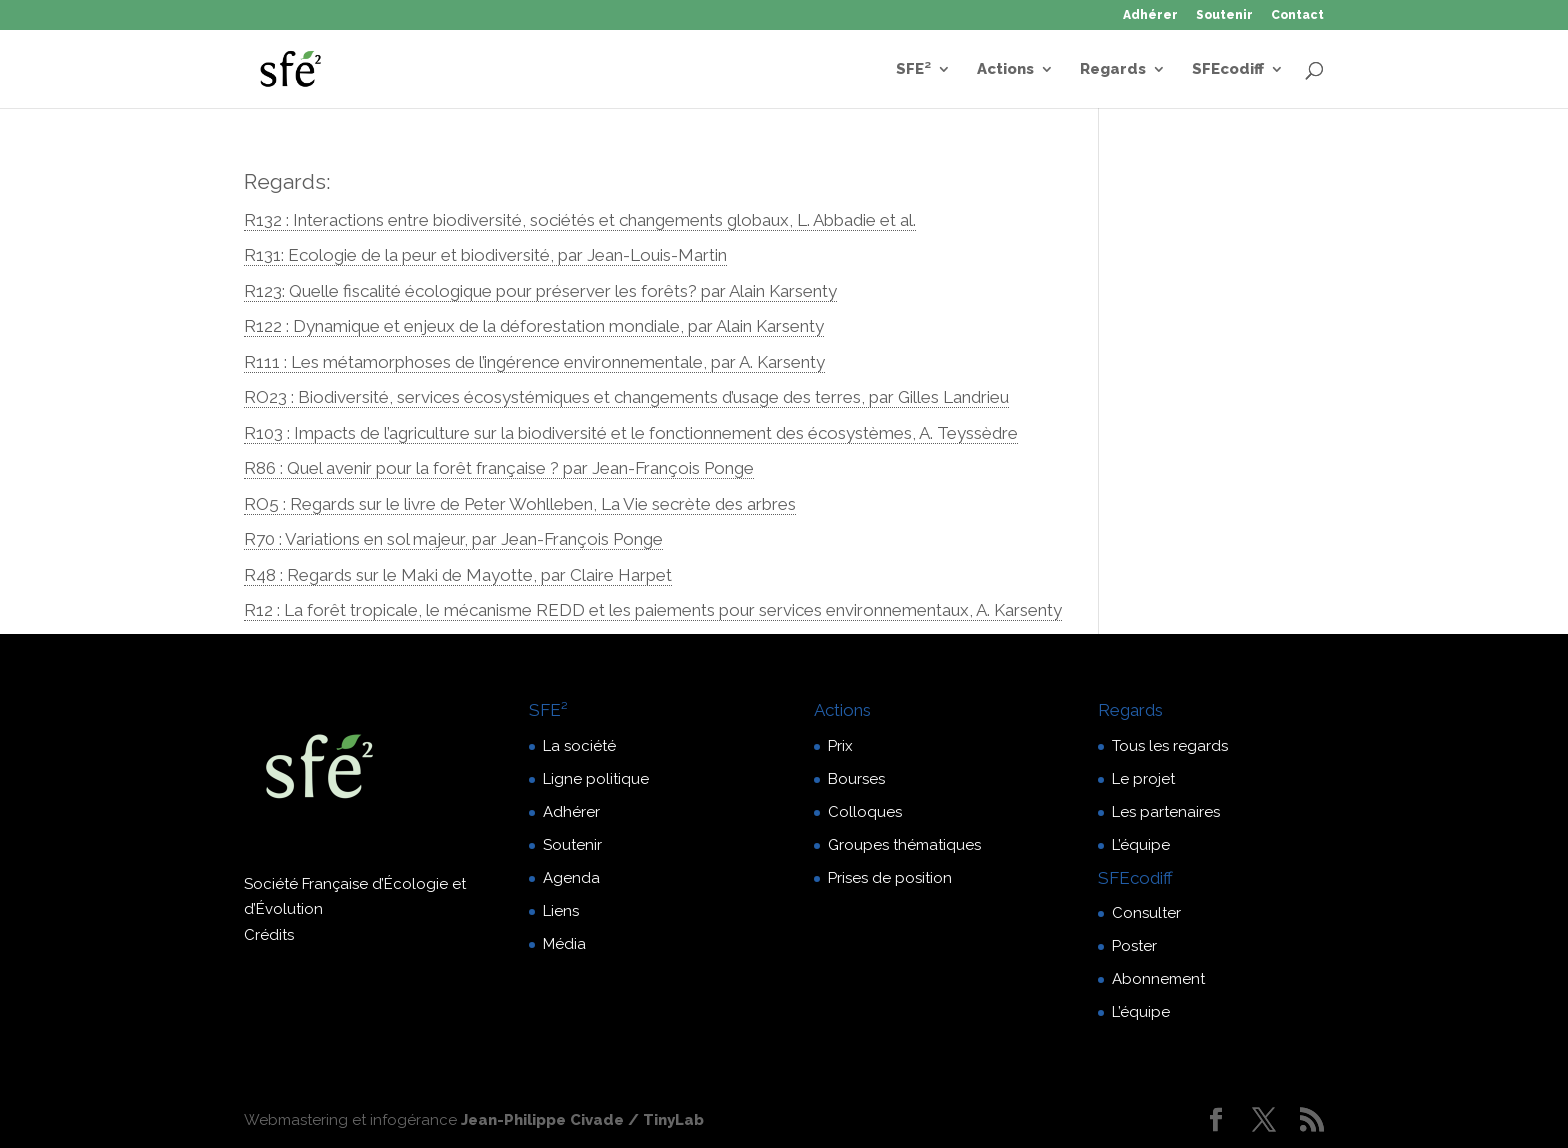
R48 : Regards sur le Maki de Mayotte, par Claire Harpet (458, 575)
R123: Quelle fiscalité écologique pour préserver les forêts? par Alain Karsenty (540, 291)
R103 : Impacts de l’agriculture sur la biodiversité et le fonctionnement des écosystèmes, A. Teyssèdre (631, 433)
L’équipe (1141, 845)
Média (564, 944)
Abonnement (1158, 979)
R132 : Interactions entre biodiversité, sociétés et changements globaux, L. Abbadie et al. (580, 220)
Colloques (865, 812)
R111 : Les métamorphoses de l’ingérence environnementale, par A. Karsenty (534, 362)
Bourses (856, 779)
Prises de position (890, 878)
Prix (840, 746)
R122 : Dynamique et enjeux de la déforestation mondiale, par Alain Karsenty (534, 326)
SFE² (913, 70)
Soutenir (1224, 15)
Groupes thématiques (904, 845)
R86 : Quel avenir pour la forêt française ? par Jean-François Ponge (499, 468)
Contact (1297, 15)
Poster (1134, 946)
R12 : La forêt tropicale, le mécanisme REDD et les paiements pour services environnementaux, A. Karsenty (653, 610)
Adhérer (1150, 15)
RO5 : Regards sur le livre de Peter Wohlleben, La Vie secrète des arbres (520, 504)
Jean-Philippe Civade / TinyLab (582, 1120)
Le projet (1143, 779)
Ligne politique (596, 779)
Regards (1113, 70)
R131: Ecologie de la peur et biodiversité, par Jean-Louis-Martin (485, 255)
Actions (1005, 70)
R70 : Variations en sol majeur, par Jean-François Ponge (453, 539)
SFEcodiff (1228, 70)
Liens (561, 911)
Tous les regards (1170, 746)
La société (579, 746)
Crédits (269, 935)
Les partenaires (1166, 812)
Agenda (571, 878)
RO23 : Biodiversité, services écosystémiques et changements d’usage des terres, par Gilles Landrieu (626, 397)
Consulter (1146, 913)
